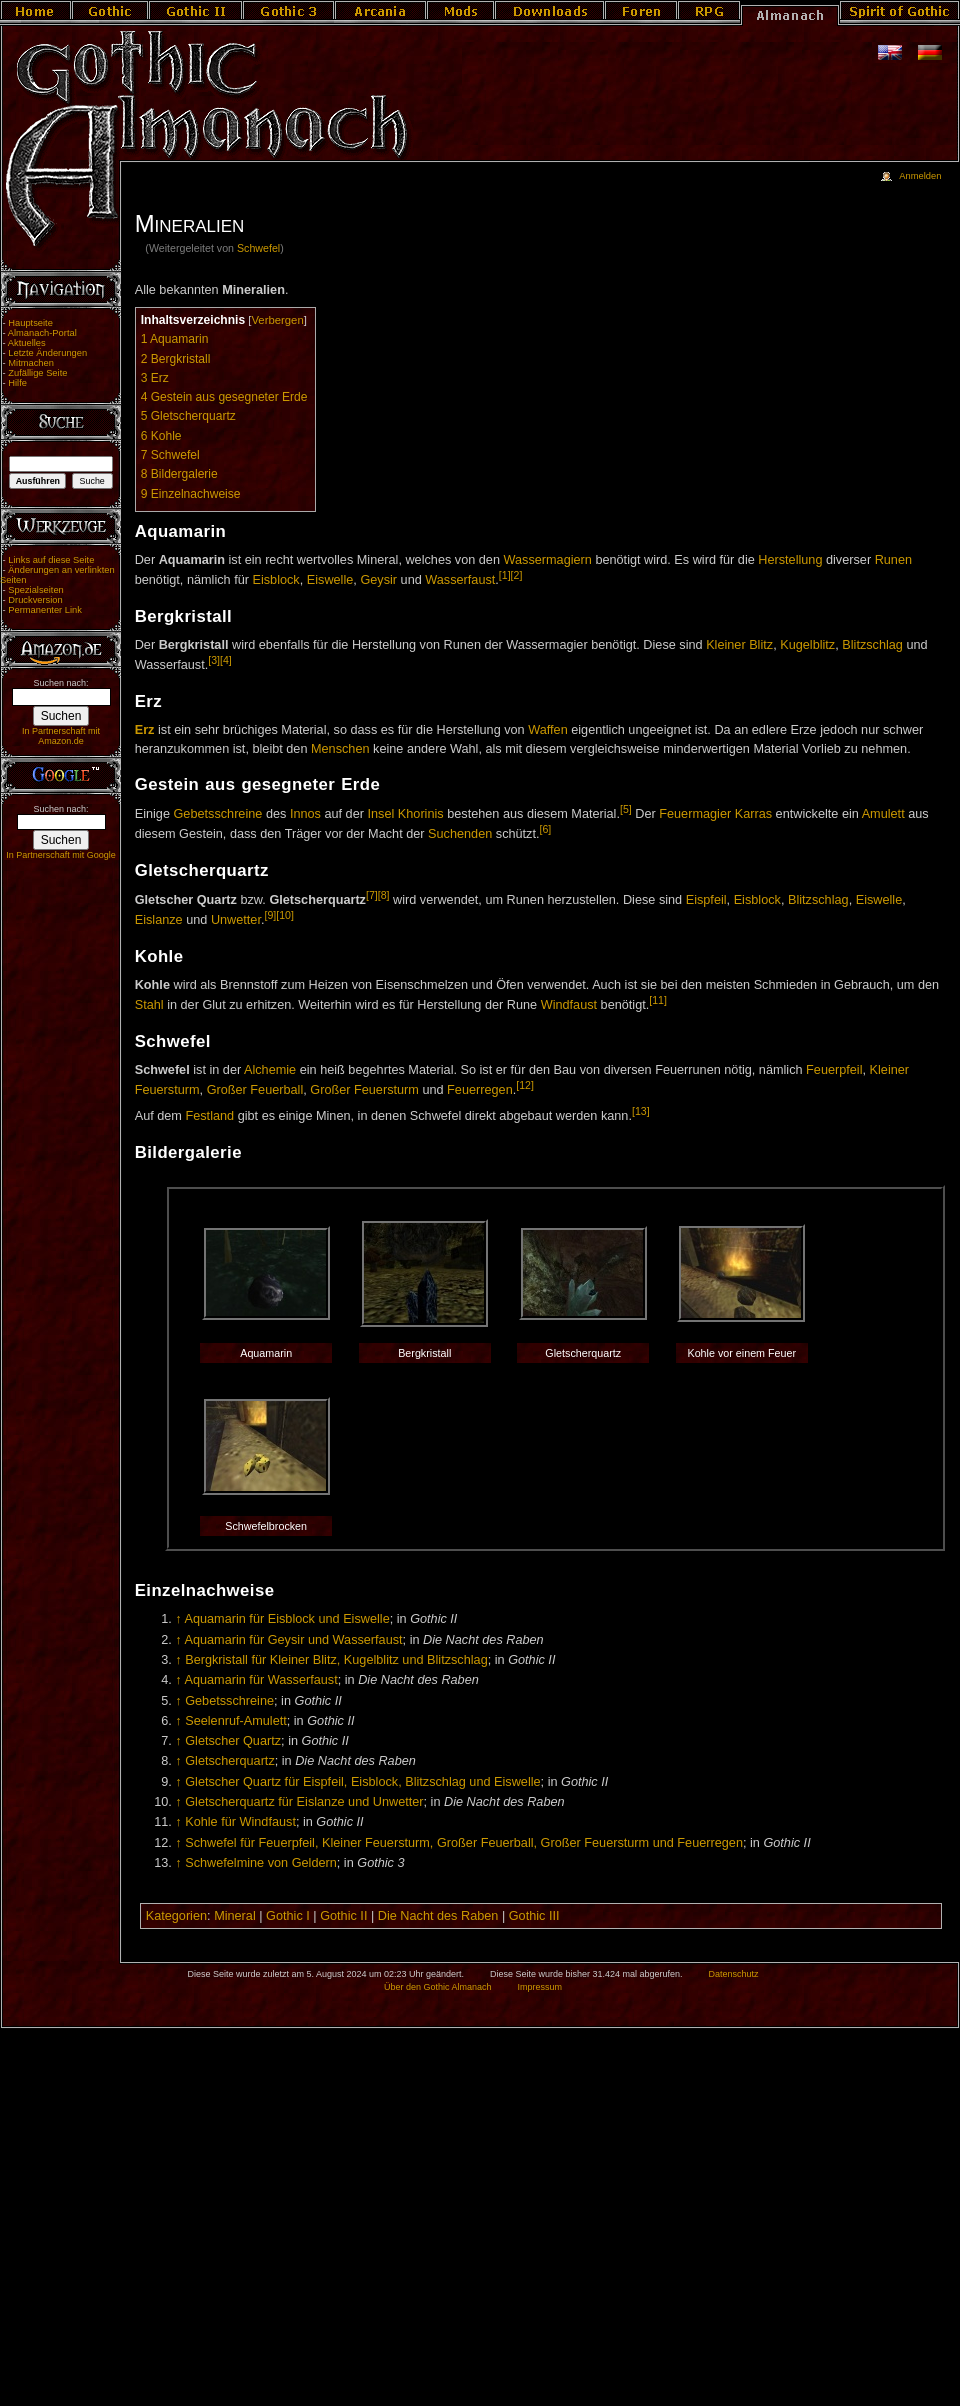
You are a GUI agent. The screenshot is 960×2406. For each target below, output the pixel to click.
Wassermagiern (547, 560)
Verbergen (277, 320)
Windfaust (569, 1005)
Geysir (378, 581)
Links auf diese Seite (51, 560)
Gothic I (288, 1916)
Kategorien (176, 1916)
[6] (546, 829)
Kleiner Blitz (739, 645)
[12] (525, 1085)
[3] (214, 660)
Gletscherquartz (230, 1761)
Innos (305, 814)
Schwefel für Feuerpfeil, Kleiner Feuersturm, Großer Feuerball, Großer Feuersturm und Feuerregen (464, 1843)
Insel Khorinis (405, 814)
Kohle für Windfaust (240, 1822)
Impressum (539, 1987)
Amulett (883, 814)
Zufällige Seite (37, 373)
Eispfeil (706, 900)
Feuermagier (695, 814)
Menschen (340, 749)
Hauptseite (30, 323)
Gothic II (343, 1916)
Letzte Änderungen (47, 353)
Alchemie (270, 1070)
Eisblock (275, 581)
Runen (893, 560)
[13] (641, 1111)
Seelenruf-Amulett (236, 1721)
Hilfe (17, 383)
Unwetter (236, 921)
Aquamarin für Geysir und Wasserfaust (293, 1640)
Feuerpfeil (834, 1070)
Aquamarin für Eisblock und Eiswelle (286, 1619)
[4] (226, 660)
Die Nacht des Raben (438, 1916)
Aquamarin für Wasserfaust (260, 1680)
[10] (285, 915)
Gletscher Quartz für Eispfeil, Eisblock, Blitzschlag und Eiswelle (362, 1782)
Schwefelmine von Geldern (261, 1863)
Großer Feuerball (255, 1090)
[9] (270, 915)
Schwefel (258, 248)
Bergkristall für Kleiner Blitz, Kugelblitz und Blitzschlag (336, 1660)
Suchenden (460, 835)
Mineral (235, 1916)
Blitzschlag (872, 645)
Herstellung (790, 560)
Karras (753, 814)
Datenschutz (734, 1974)
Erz (145, 730)
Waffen (548, 730)
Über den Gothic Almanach (438, 1987)
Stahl (149, 1005)
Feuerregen (480, 1090)
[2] (517, 575)
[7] (372, 895)
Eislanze (159, 921)
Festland (209, 1117)
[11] (658, 1000)
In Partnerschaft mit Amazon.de (61, 736)
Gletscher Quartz (233, 1741)
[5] (626, 809)
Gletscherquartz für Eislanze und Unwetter (304, 1802)
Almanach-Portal (42, 333)
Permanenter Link (45, 610)
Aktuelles (27, 343)
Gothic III (534, 1916)
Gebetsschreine (217, 814)
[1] (505, 575)
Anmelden (920, 176)
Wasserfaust (460, 581)
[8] (384, 895)
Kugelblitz (807, 645)
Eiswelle (330, 581)
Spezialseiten (36, 590)
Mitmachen (31, 363)
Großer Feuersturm (364, 1090)
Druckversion (35, 600)
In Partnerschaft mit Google (61, 855)
